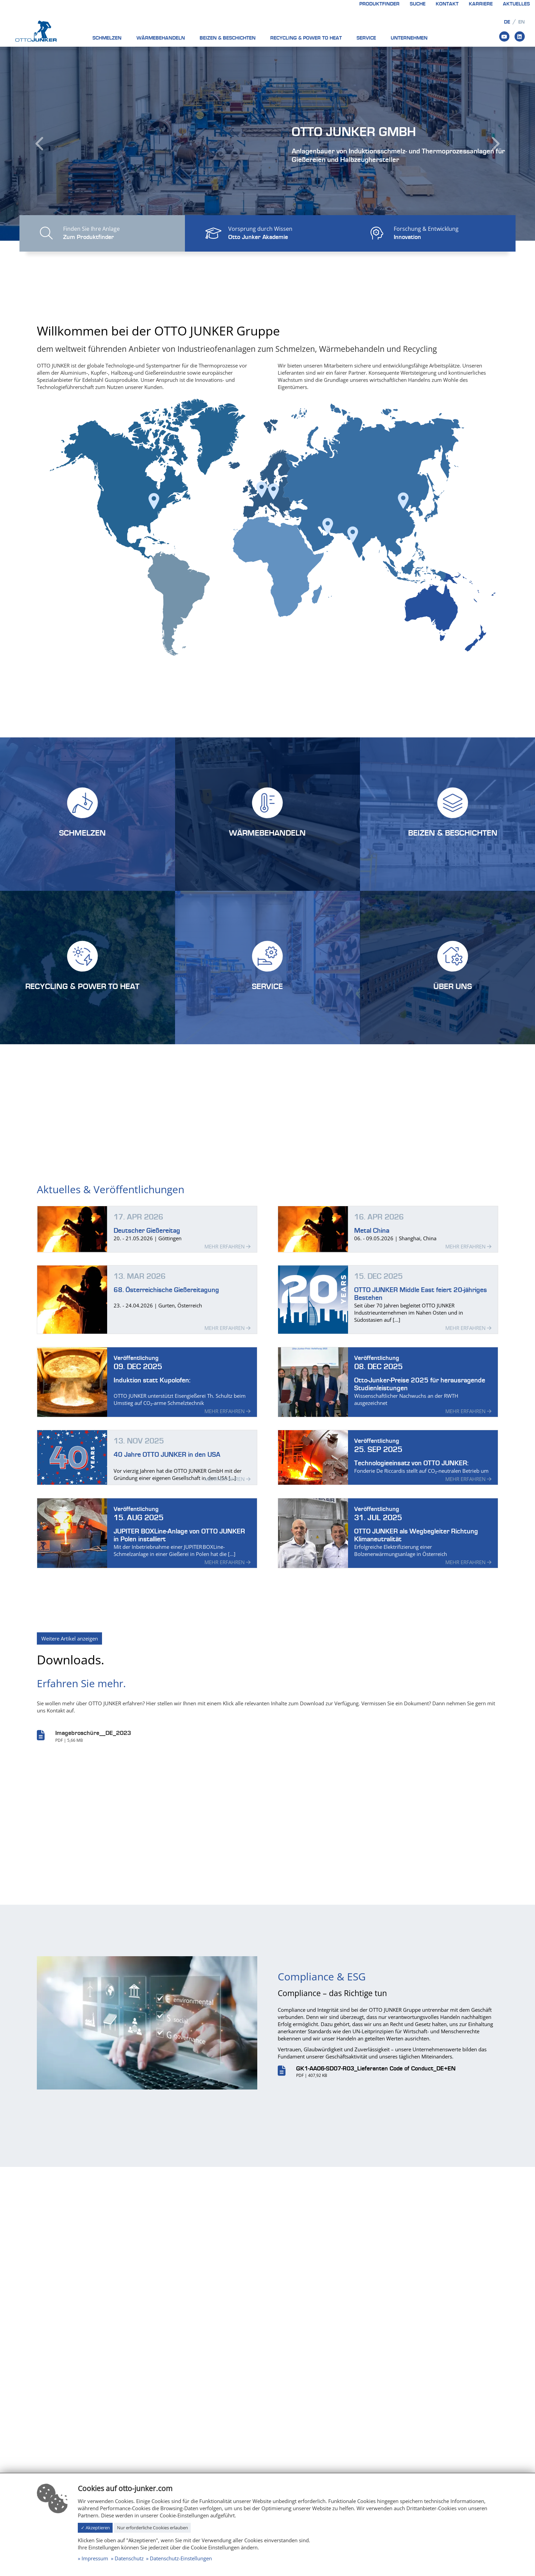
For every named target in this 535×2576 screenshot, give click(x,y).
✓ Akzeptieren (95, 2528)
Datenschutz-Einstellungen (181, 2558)
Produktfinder (379, 4)
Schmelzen (106, 38)
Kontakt (447, 4)
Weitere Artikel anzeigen (69, 1638)
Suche (417, 4)
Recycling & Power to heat (306, 38)
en (521, 22)
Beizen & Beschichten (228, 38)
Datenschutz (129, 2558)
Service (366, 38)
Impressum (95, 2558)
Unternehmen (409, 38)
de (507, 22)
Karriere (481, 4)
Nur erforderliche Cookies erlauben (152, 2528)
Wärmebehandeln (160, 38)
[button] (40, 144)
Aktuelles (516, 4)
